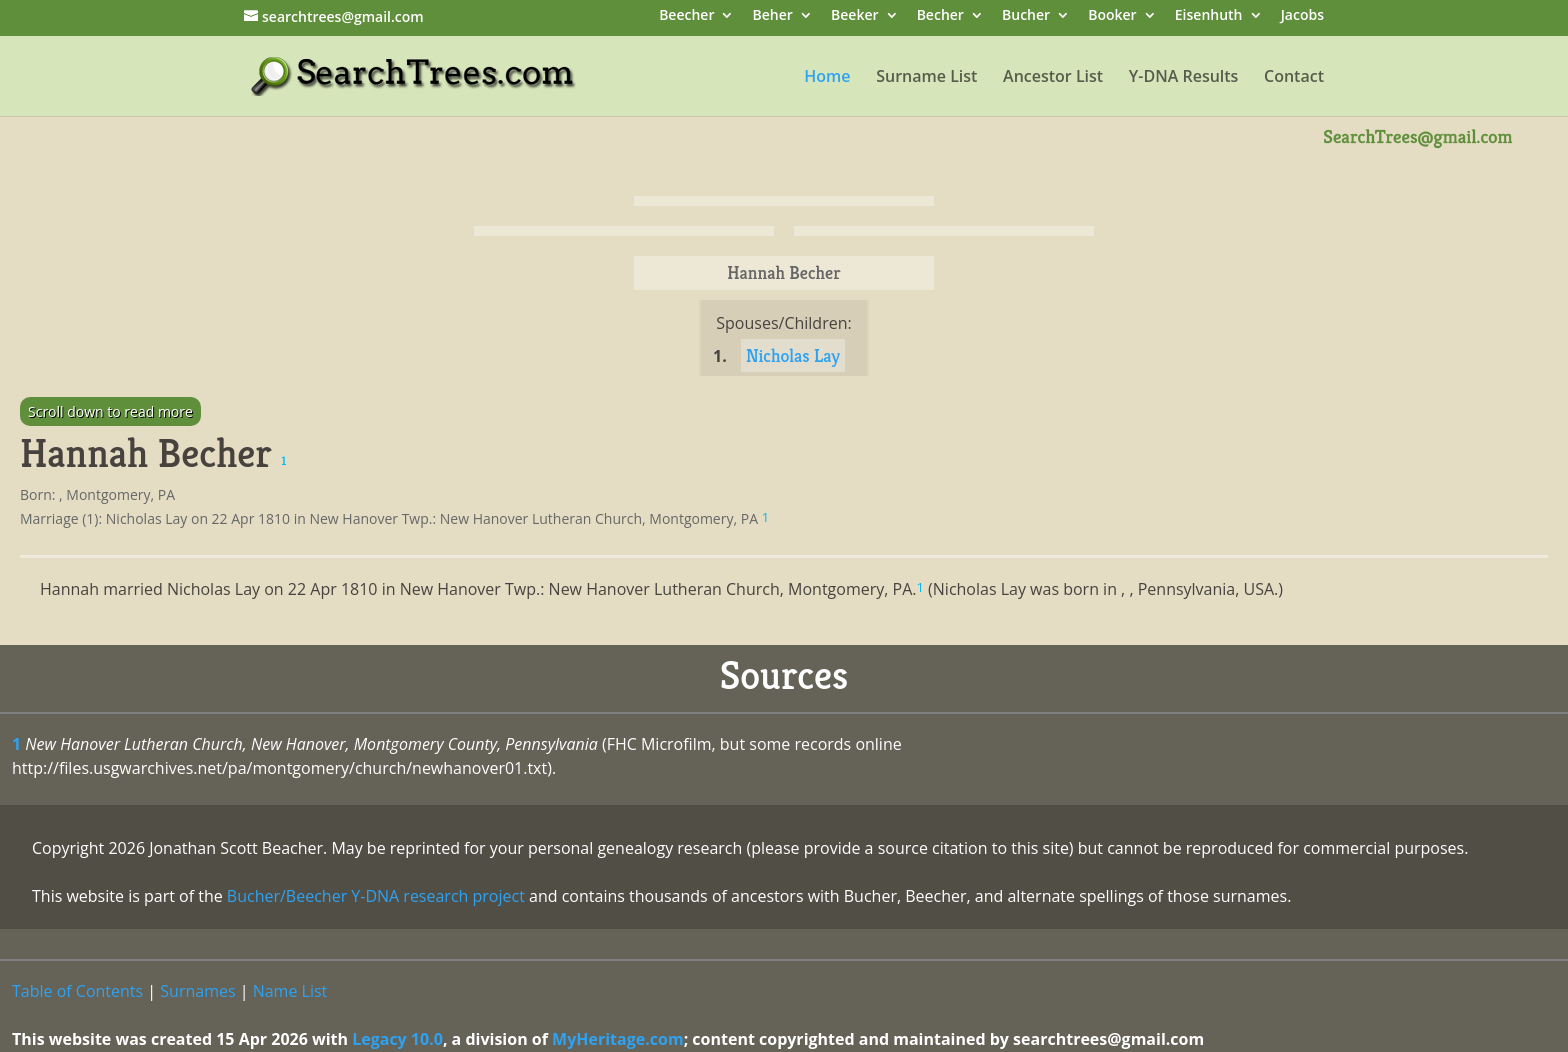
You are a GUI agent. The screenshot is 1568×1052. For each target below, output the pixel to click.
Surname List (926, 78)
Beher (773, 16)
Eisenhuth (1209, 16)
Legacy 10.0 (397, 1039)
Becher (940, 16)
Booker (1112, 16)
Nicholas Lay (793, 355)
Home (827, 78)
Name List (290, 991)
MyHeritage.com (618, 1039)
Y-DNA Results (1184, 78)
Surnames (197, 991)
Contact (1294, 78)
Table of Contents (77, 991)
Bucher (1026, 16)
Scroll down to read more (110, 411)
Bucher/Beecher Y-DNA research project (376, 896)
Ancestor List (1053, 78)
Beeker (855, 16)
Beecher (686, 16)
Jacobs (1302, 16)
